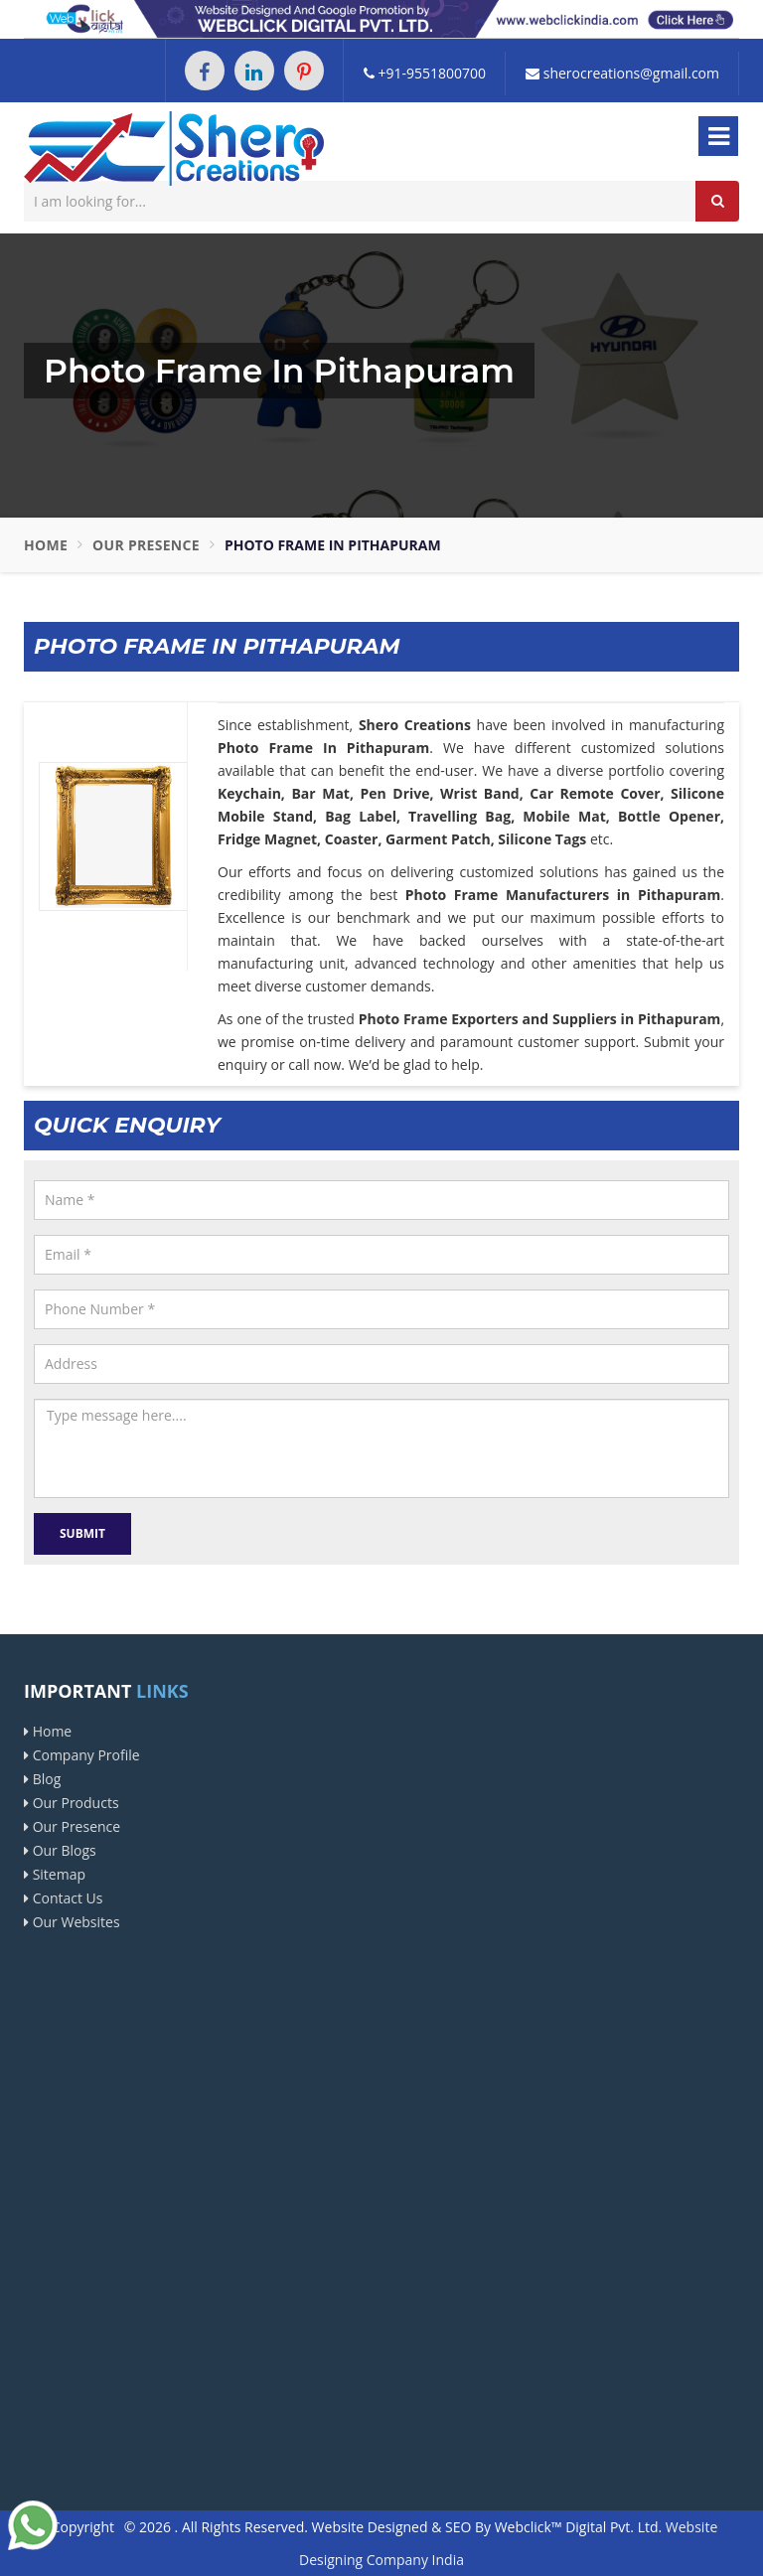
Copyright (83, 2526)
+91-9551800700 (425, 73)
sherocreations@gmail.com (622, 73)
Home (46, 544)
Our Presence (146, 544)
